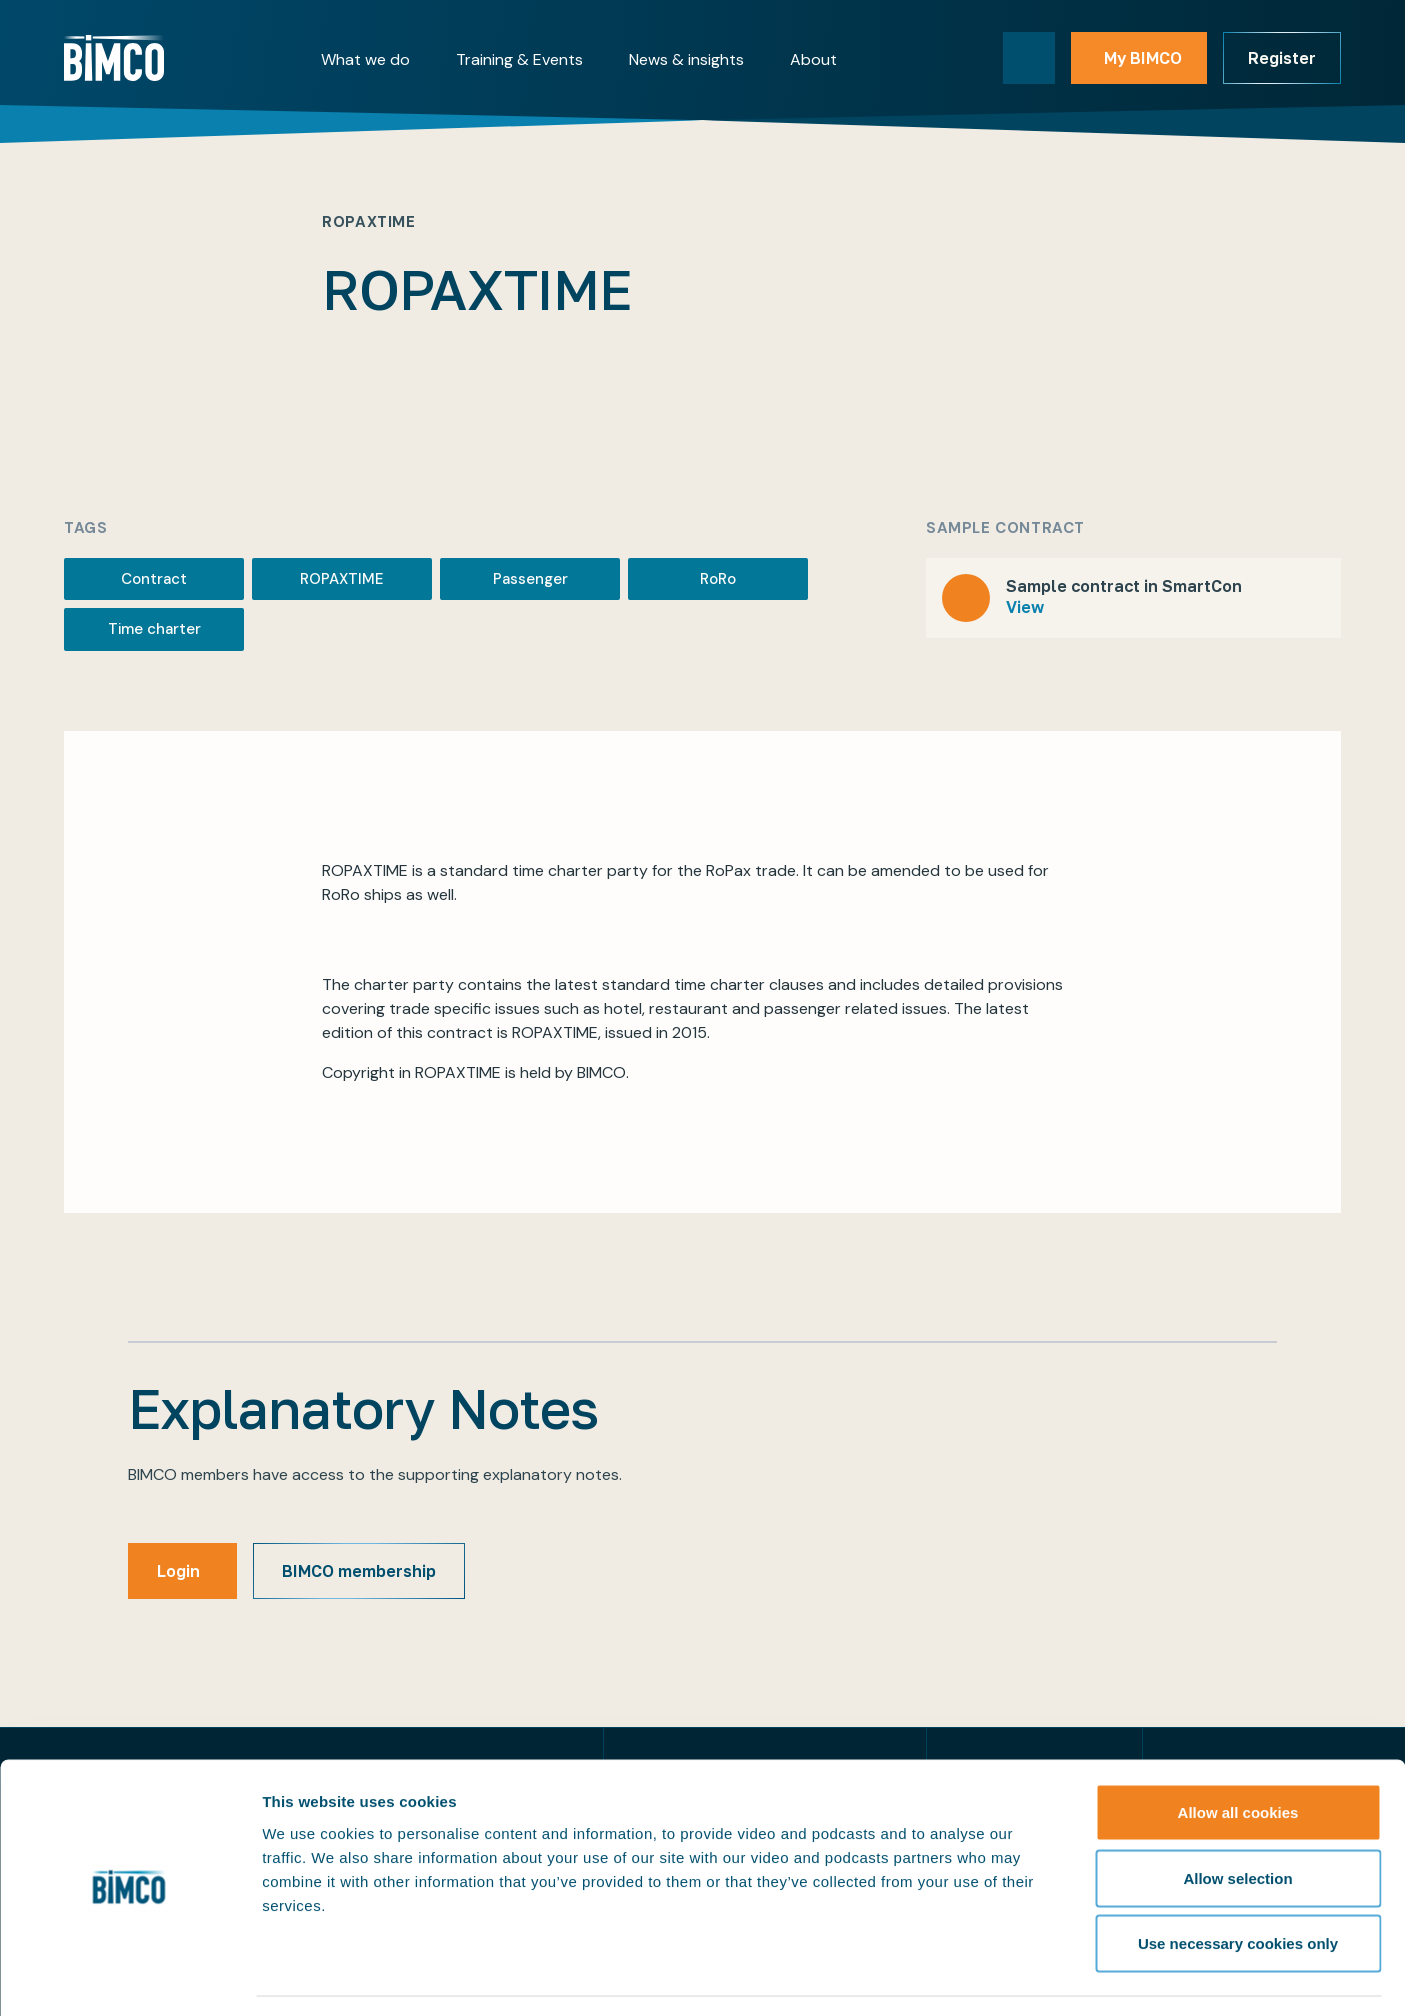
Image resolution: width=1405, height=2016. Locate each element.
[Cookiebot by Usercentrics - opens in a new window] (129, 1977)
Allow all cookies (1238, 1753)
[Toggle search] (1029, 58)
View (1025, 607)
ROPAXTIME (342, 579)
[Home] (114, 58)
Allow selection (1237, 1819)
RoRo (718, 579)
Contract (154, 579)
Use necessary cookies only (1238, 1884)
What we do (365, 59)
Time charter (154, 629)
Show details (1049, 1976)
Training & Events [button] (519, 59)
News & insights (686, 59)
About (813, 59)
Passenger (530, 579)
